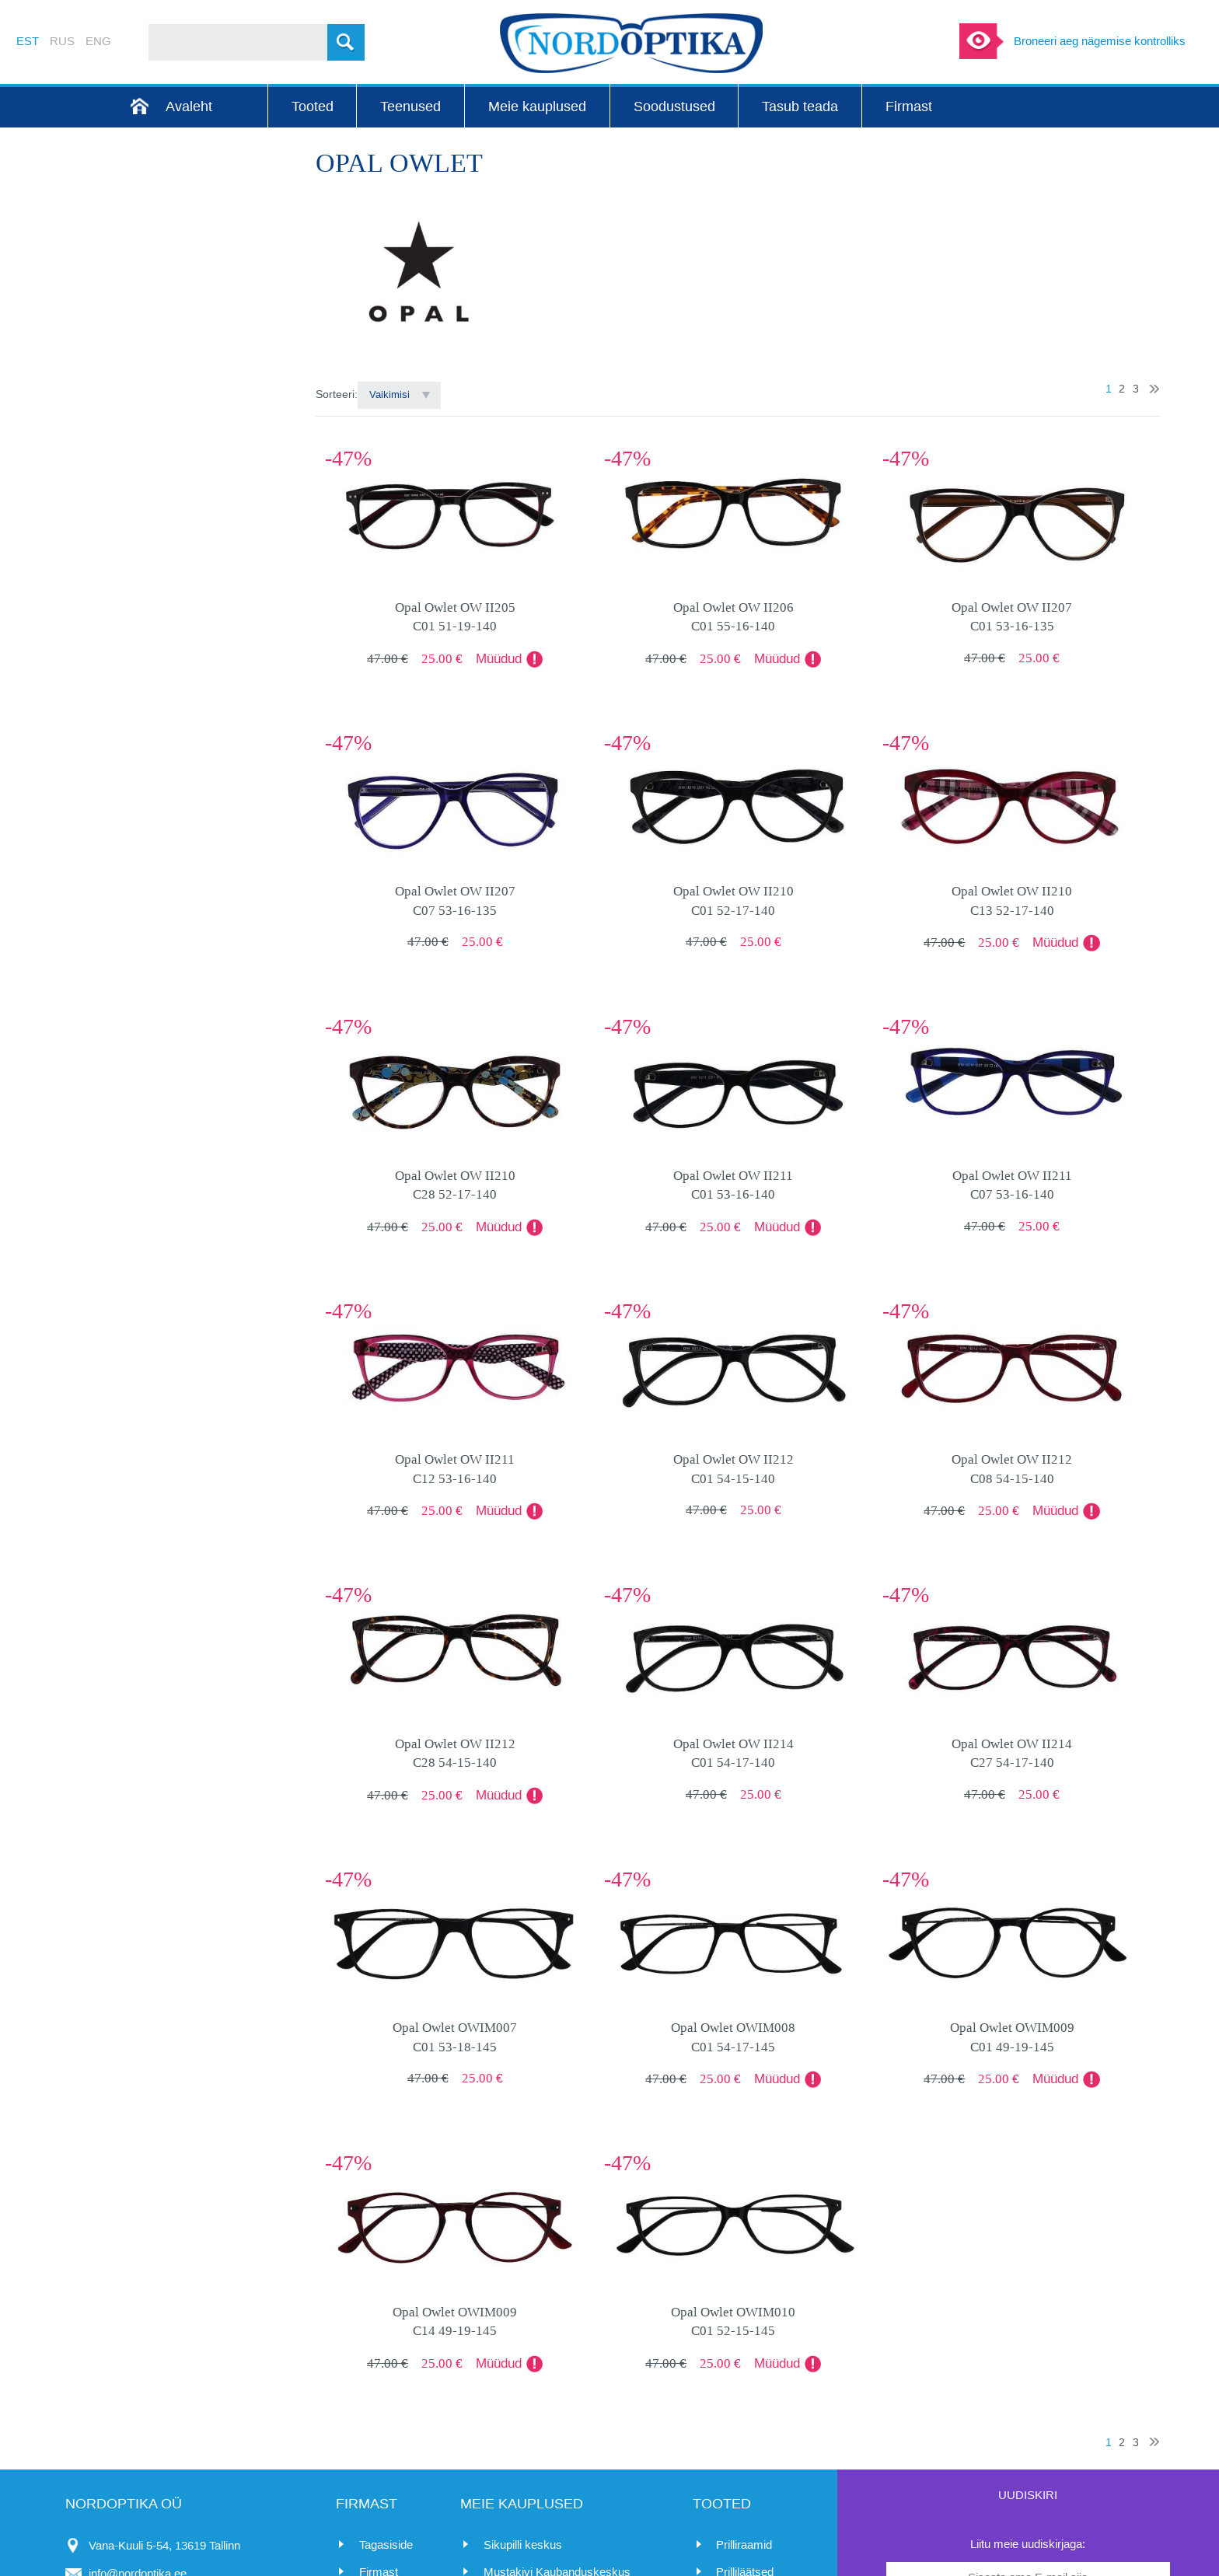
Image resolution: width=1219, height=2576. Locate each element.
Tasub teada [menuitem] (800, 106)
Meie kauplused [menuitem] (537, 106)
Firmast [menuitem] (908, 106)
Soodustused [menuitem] (674, 106)
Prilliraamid (744, 2544)
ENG (98, 40)
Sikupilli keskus (523, 2544)
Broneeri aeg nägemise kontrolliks (1100, 40)
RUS (62, 40)
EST (27, 40)
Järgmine (1154, 389)
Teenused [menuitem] (410, 106)
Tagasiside (386, 2544)
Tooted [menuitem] (313, 106)
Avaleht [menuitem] (189, 106)
